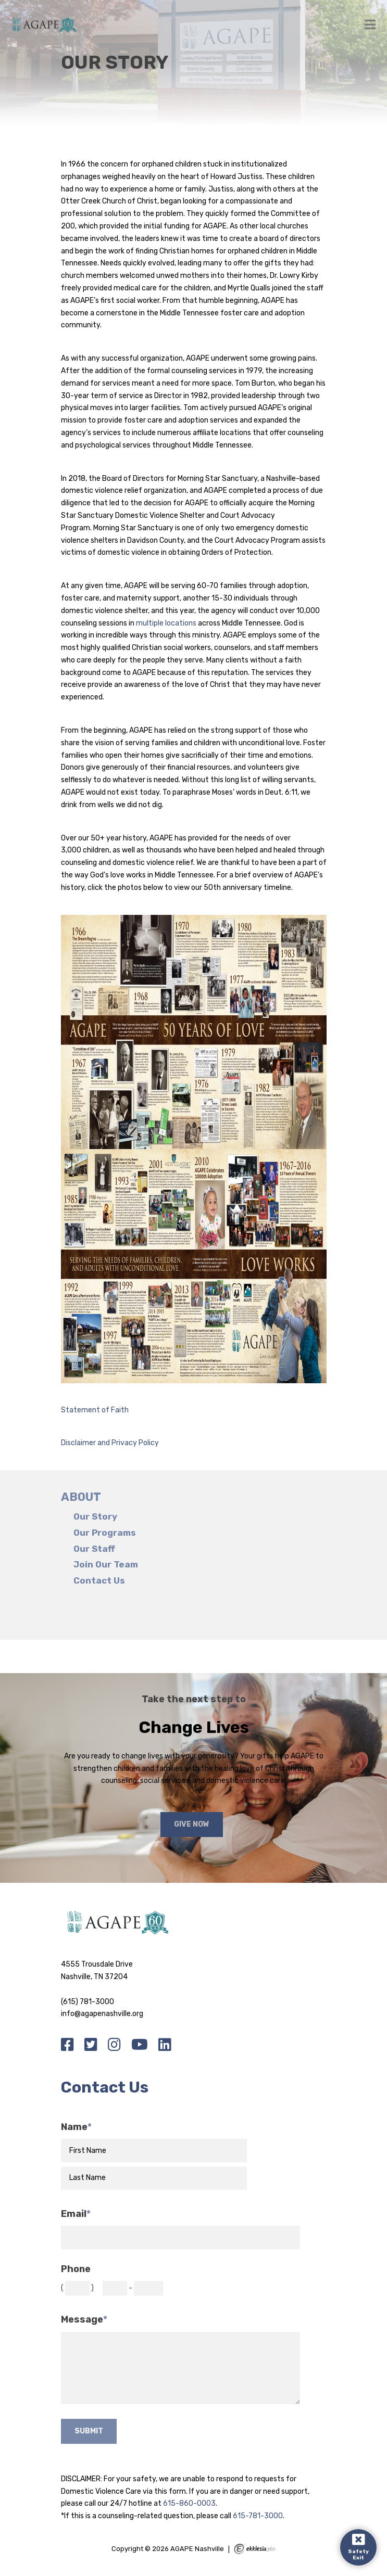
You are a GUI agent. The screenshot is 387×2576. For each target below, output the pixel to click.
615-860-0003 (189, 2503)
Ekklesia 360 (255, 2549)
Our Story (95, 1517)
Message (84, 2319)
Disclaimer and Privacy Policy (110, 1442)
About (81, 1497)
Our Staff (94, 1549)
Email (76, 2214)
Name (76, 2127)
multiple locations (166, 623)
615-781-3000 (258, 2515)
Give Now (191, 1824)
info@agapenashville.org (102, 2013)
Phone (76, 2269)
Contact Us (99, 1581)
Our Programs (104, 1533)
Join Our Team (105, 1565)
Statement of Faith (95, 1410)
